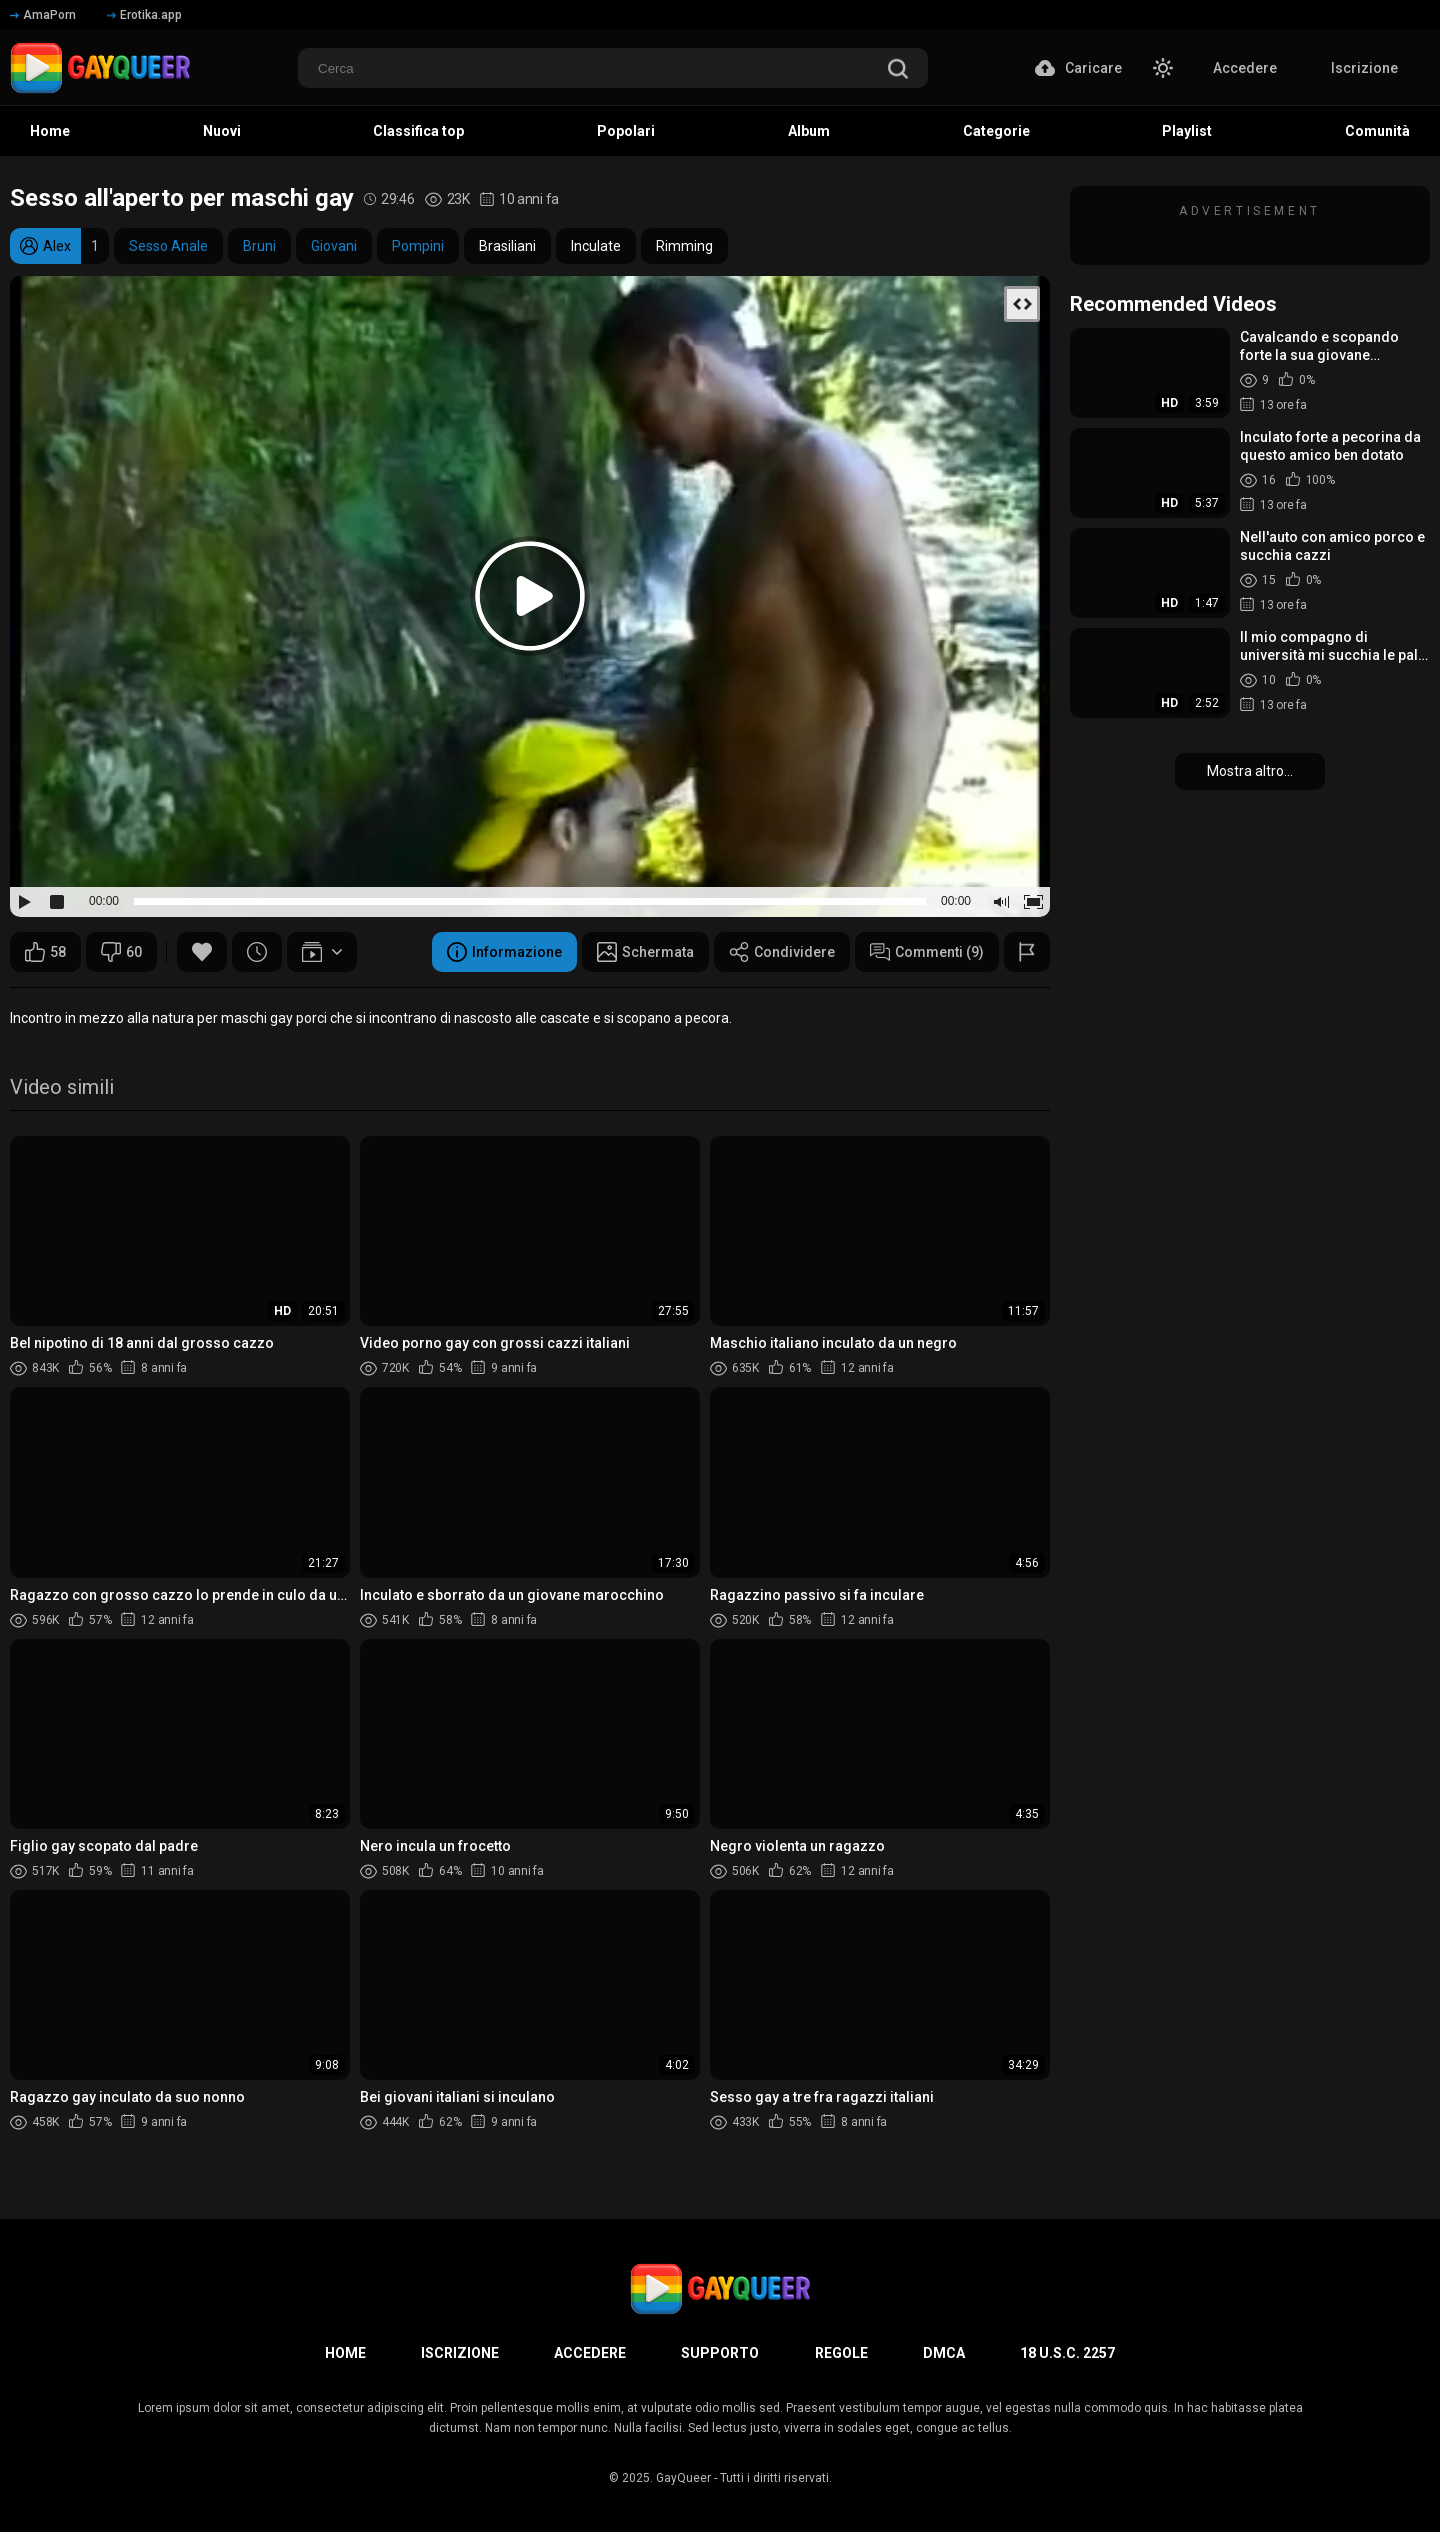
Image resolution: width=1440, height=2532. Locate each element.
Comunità (1377, 131)
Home (50, 131)
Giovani (334, 246)
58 (45, 952)
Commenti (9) (927, 952)
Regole (841, 2353)
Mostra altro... (1250, 771)
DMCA (944, 2353)
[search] (898, 70)
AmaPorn (43, 15)
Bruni (259, 246)
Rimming (684, 246)
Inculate (596, 246)
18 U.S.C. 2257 (1067, 2353)
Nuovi (222, 131)
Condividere (782, 952)
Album (809, 131)
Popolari (626, 131)
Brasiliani (507, 246)
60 (121, 952)
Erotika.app (144, 15)
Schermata (645, 952)
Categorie (996, 131)
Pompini (418, 246)
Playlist (1187, 131)
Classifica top (418, 131)
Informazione (504, 952)
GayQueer (683, 2478)
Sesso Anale (168, 246)
